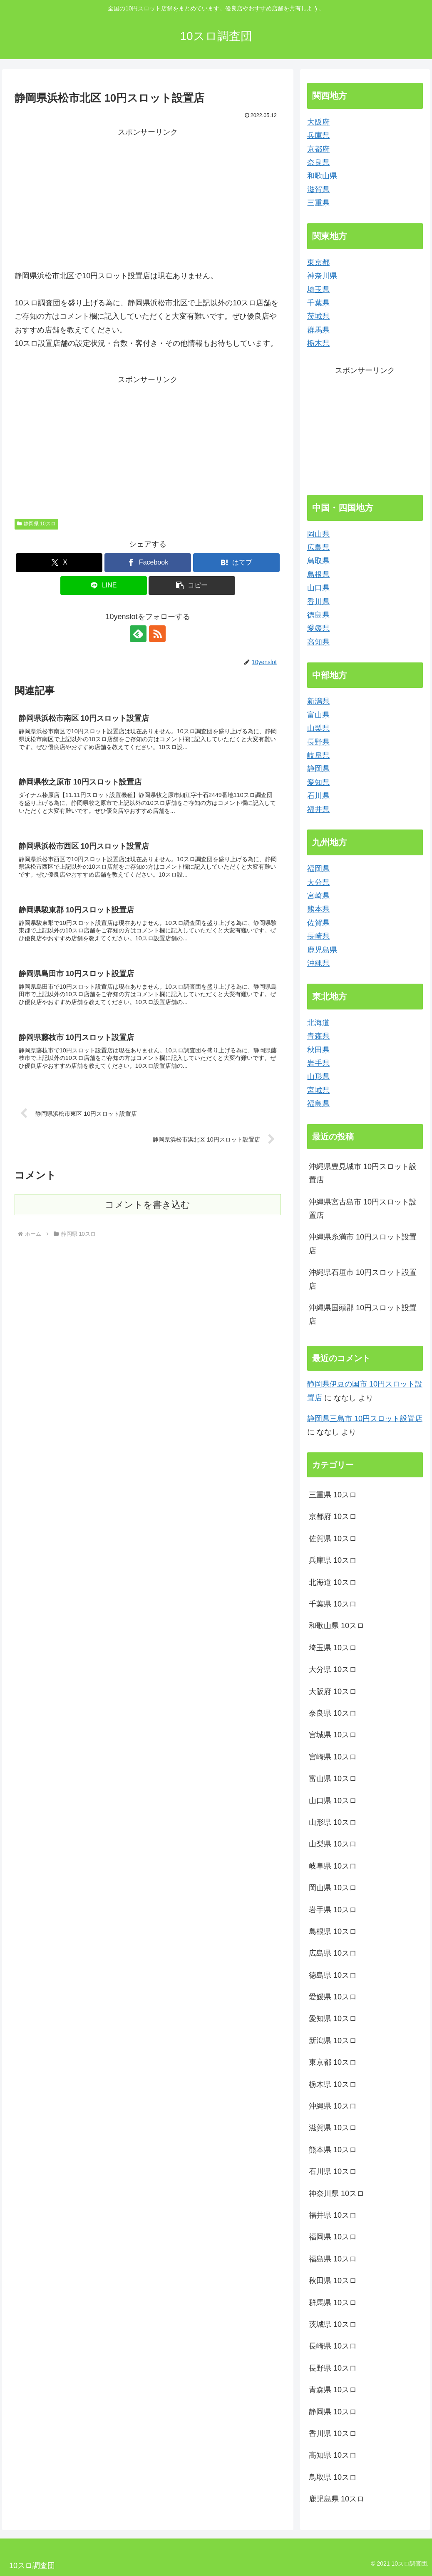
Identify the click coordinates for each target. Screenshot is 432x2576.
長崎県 (318, 936)
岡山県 (318, 534)
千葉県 (318, 303)
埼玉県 (318, 289)
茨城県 (318, 316)
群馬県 (318, 330)
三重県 (318, 203)
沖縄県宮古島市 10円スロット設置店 (363, 1208)
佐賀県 (318, 923)
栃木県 (318, 343)
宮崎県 (318, 896)
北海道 (318, 1023)
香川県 (318, 601)
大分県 (318, 882)
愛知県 (318, 782)
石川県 (318, 796)
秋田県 (318, 1050)
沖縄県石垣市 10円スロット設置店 (363, 1279)
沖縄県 (318, 963)
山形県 (318, 1076)
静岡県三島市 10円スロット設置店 (364, 1418)
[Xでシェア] (59, 562)
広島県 (318, 547)
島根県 (318, 574)
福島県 (318, 1103)
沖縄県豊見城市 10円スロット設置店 (363, 1173)
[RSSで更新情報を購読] (157, 633)
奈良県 (318, 162)
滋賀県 (318, 189)
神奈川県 (322, 276)
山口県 (318, 588)
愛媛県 (318, 628)
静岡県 (318, 769)
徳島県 (318, 615)
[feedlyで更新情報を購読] (138, 633)
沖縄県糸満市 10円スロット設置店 (363, 1243)
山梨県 (318, 728)
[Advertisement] (148, 197)
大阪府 (318, 122)
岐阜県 (318, 755)
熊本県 (318, 909)
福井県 (318, 809)
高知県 (318, 642)
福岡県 (318, 868)
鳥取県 (318, 561)
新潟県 (318, 701)
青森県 (318, 1036)
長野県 (318, 742)
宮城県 (318, 1090)
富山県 (318, 715)
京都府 (318, 149)
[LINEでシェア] (103, 585)
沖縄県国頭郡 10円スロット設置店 (363, 1314)
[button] (192, 585)
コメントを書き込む (147, 1204)
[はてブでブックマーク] (236, 562)
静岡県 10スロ (36, 524)
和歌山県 (322, 176)
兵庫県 (318, 135)
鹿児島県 (322, 950)
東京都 (318, 262)
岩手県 (318, 1063)
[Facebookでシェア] (147, 562)
